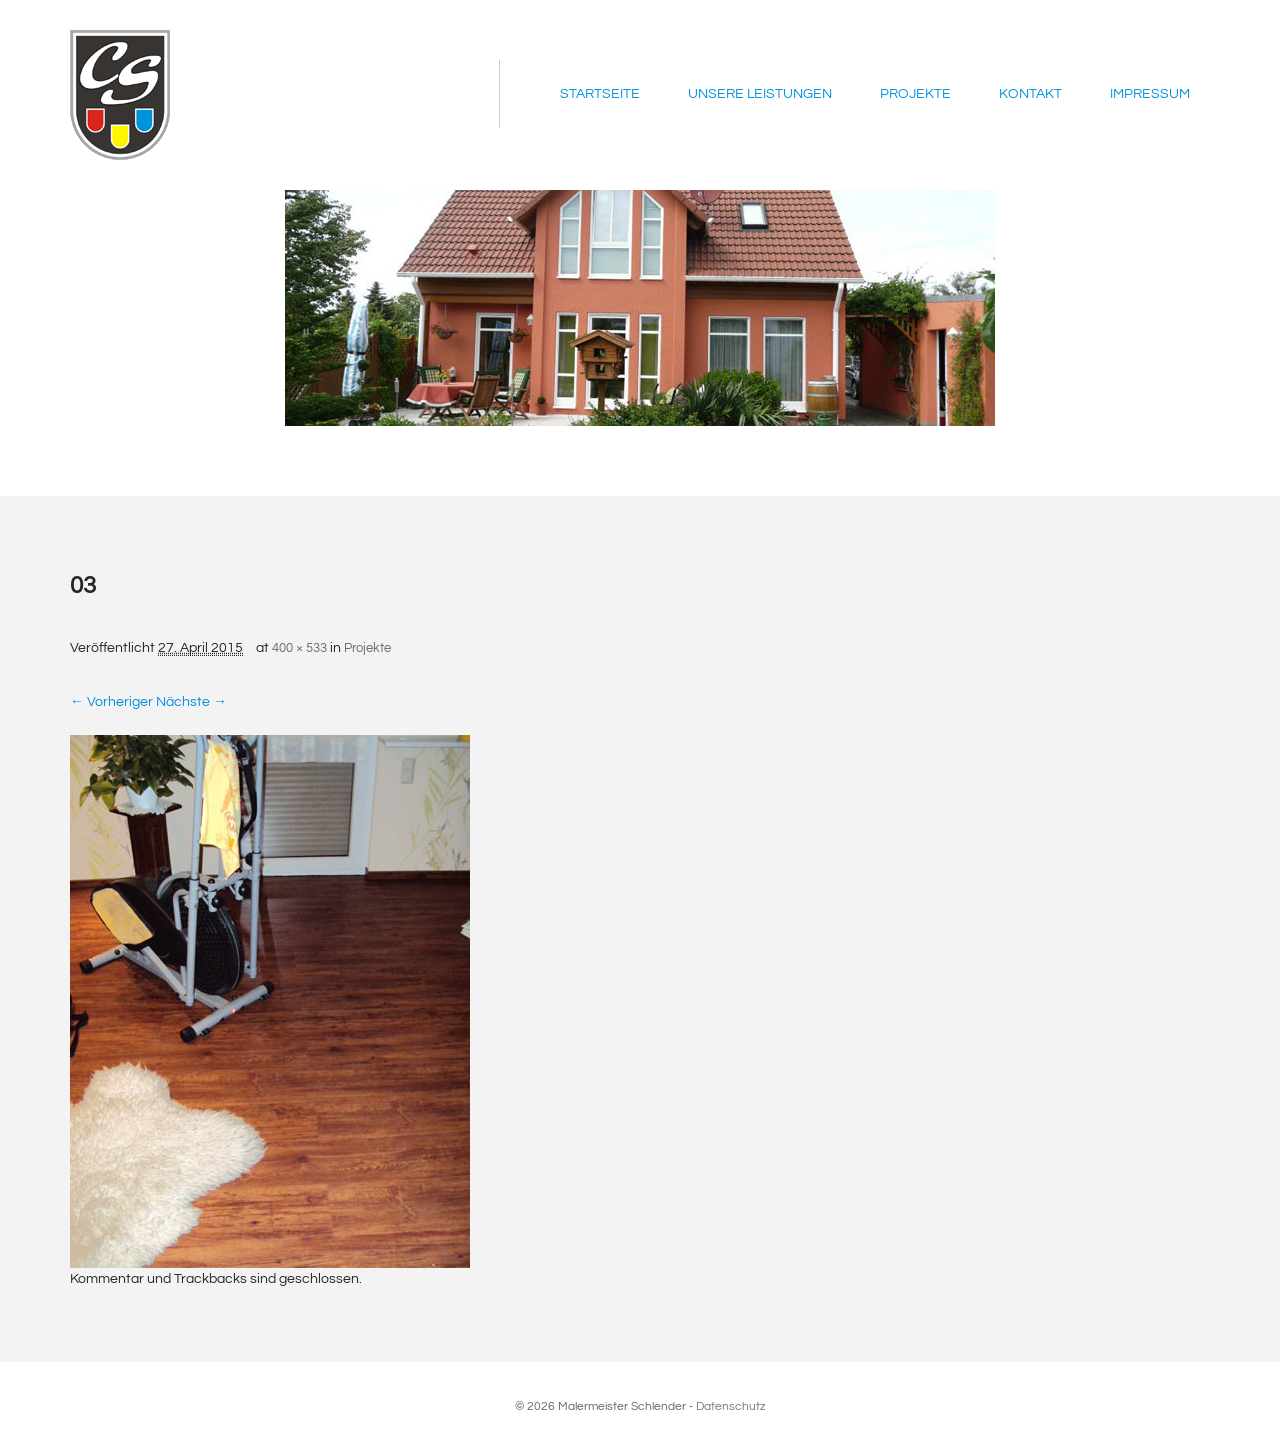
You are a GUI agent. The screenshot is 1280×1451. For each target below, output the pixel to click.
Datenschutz (731, 1406)
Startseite (600, 94)
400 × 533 (299, 648)
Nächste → (191, 702)
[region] (640, 308)
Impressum (1150, 94)
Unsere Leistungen (760, 94)
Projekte (915, 94)
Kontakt (1030, 94)
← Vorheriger (111, 702)
